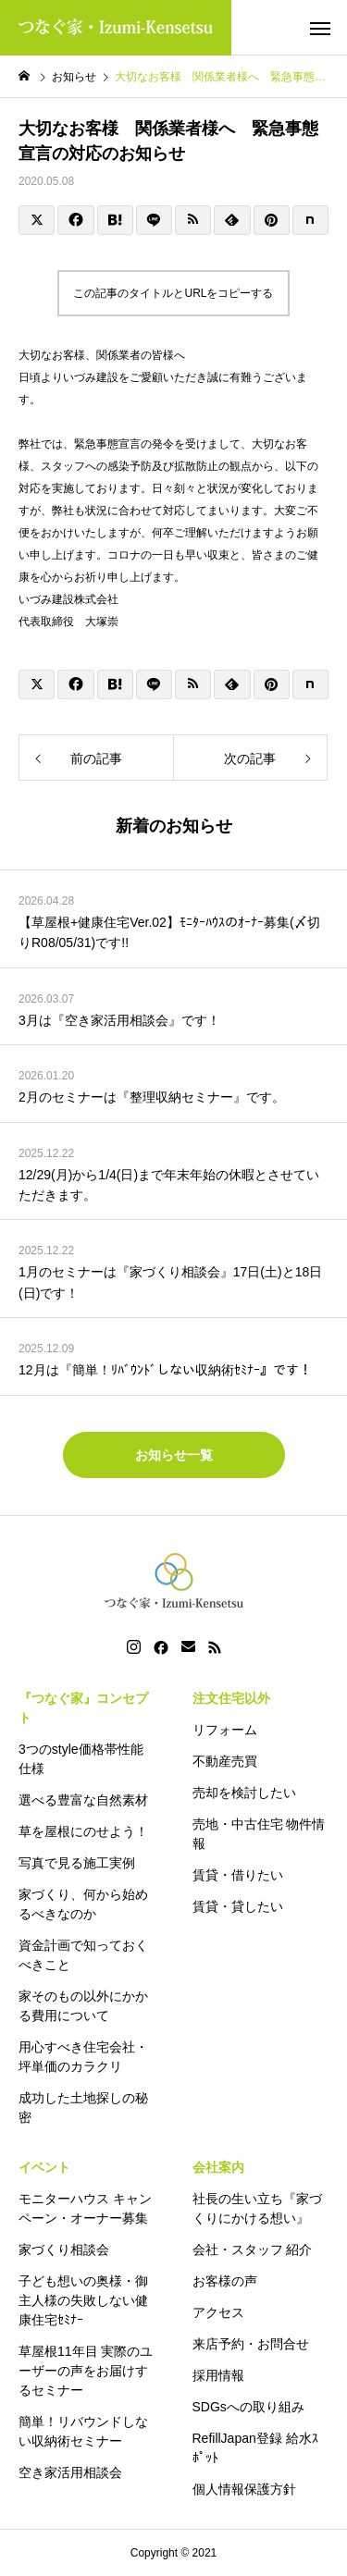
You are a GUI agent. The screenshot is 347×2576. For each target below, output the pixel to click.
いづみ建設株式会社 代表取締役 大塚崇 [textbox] (173, 610)
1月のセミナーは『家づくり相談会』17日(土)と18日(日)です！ (170, 1282)
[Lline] (154, 220)
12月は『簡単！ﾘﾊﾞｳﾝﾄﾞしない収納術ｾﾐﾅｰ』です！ (165, 1369)
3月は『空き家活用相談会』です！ (119, 1020)
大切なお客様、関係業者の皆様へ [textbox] (102, 355)
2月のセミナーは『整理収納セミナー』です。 (152, 1097)
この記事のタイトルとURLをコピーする (173, 293)
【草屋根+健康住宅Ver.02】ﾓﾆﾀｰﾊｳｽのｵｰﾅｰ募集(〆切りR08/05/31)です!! (169, 932)
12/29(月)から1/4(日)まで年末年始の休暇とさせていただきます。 (169, 1184)
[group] (173, 355)
